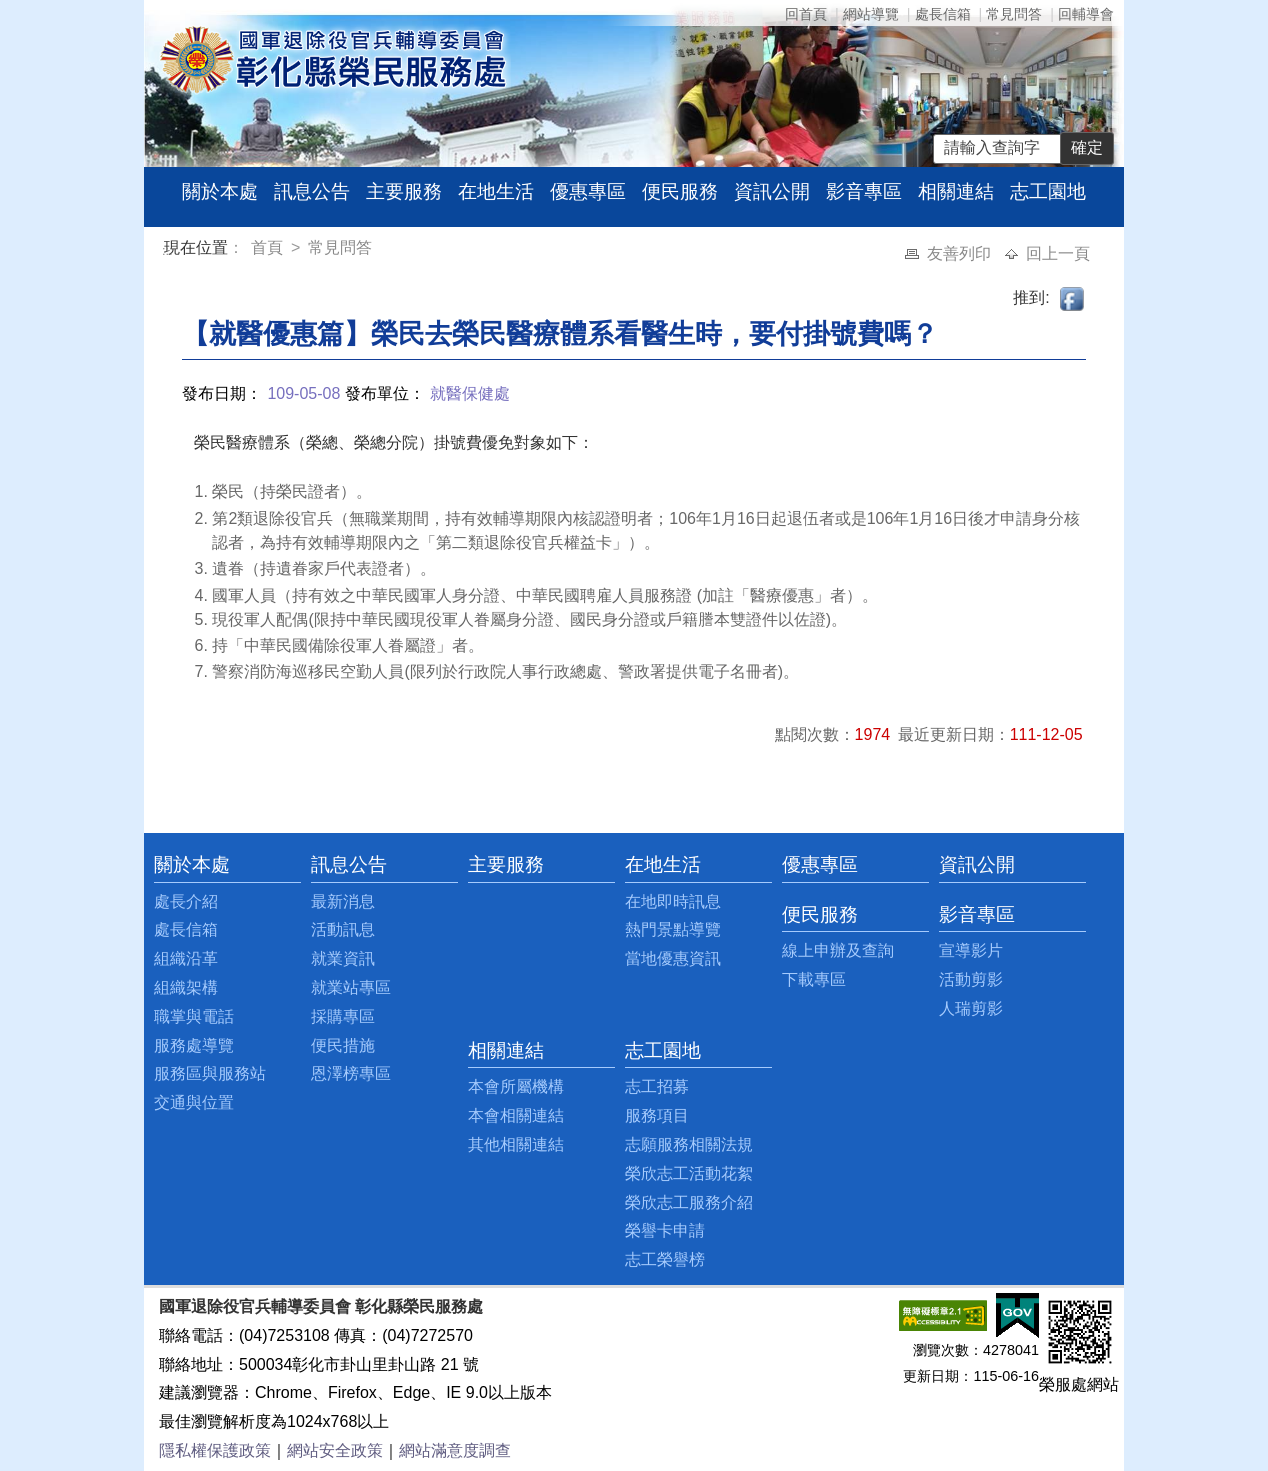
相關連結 (956, 191)
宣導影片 (971, 950)
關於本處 (220, 191)
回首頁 (806, 14)
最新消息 (343, 901)
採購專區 (343, 1016)
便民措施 (343, 1045)
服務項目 (657, 1115)
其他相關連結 (516, 1144)
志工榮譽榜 (665, 1259)
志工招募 (657, 1086)
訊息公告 (312, 191)
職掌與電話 (194, 1016)
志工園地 (1048, 191)
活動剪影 (971, 979)
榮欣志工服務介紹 (689, 1202)
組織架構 (186, 987)
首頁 (269, 247)
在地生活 (496, 191)
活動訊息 (343, 929)
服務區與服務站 (210, 1073)
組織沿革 (186, 958)
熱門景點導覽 (673, 929)
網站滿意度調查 (455, 1450)
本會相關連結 (516, 1115)
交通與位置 (194, 1102)
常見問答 (1014, 14)
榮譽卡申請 (665, 1230)
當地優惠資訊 (673, 958)
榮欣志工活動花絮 (689, 1173)
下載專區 (814, 979)
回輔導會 (1086, 14)
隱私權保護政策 (215, 1450)
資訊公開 (772, 191)
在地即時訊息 (673, 901)
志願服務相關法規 (689, 1144)
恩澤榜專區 (351, 1073)
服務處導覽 (194, 1045)
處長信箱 (943, 14)
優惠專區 (588, 191)
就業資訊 (343, 958)
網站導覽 (871, 14)
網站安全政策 (335, 1450)
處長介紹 (186, 901)
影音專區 (864, 191)
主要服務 (404, 191)
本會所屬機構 (516, 1086)
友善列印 (961, 253)
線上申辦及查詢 (838, 950)
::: (167, 250)
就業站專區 (351, 987)
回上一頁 (1058, 253)
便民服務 (680, 191)
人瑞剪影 (971, 1008)
